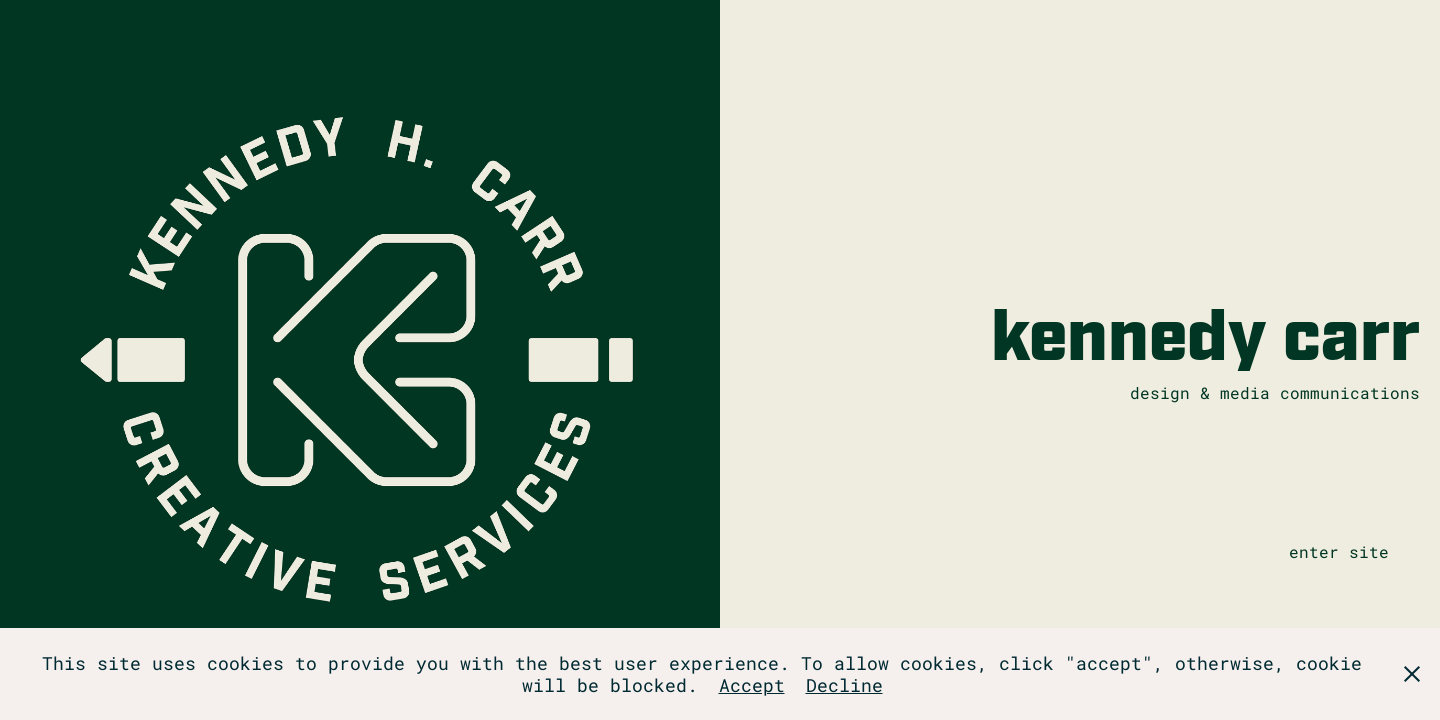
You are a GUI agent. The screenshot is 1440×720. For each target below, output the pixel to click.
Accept (752, 685)
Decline (844, 685)
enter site (1339, 551)
